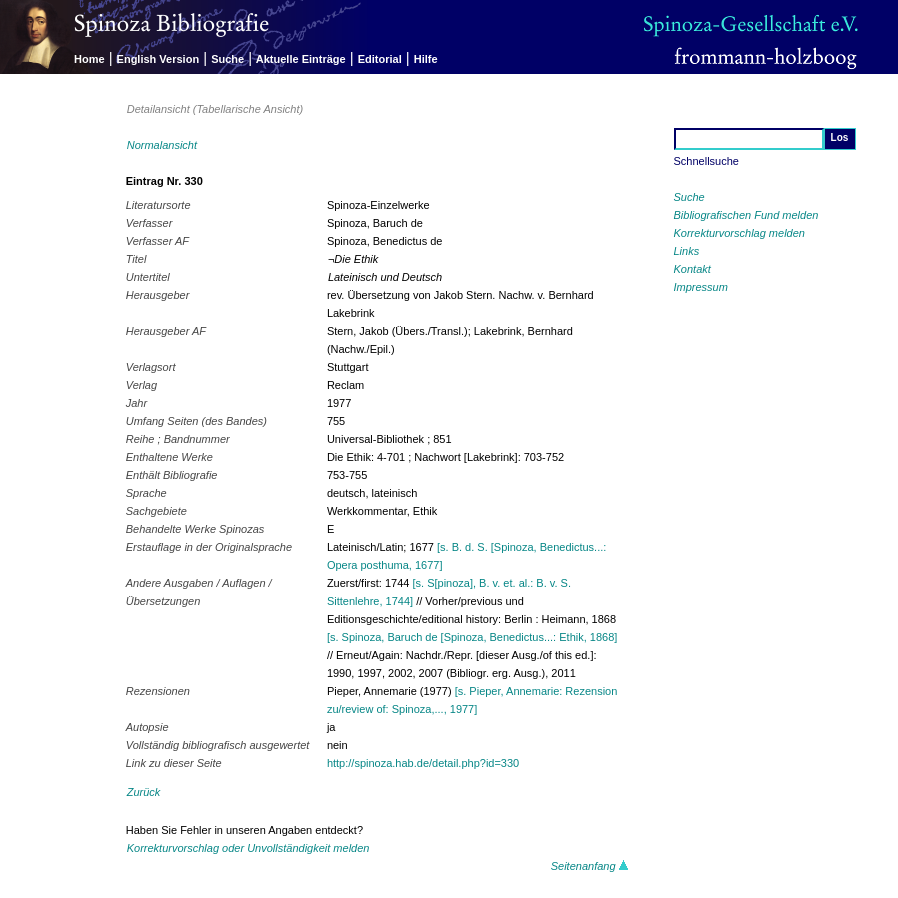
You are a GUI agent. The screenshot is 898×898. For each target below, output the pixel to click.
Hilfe (426, 59)
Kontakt (692, 269)
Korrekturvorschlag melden (739, 233)
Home (89, 59)
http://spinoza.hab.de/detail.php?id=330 (423, 763)
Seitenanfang (590, 866)
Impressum (701, 287)
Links (687, 251)
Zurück (144, 792)
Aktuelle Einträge (301, 59)
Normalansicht (162, 145)
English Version (158, 59)
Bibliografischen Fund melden (746, 215)
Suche (227, 59)
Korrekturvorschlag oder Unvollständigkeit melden (248, 848)
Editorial (380, 59)
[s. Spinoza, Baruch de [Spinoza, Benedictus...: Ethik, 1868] (472, 637)
